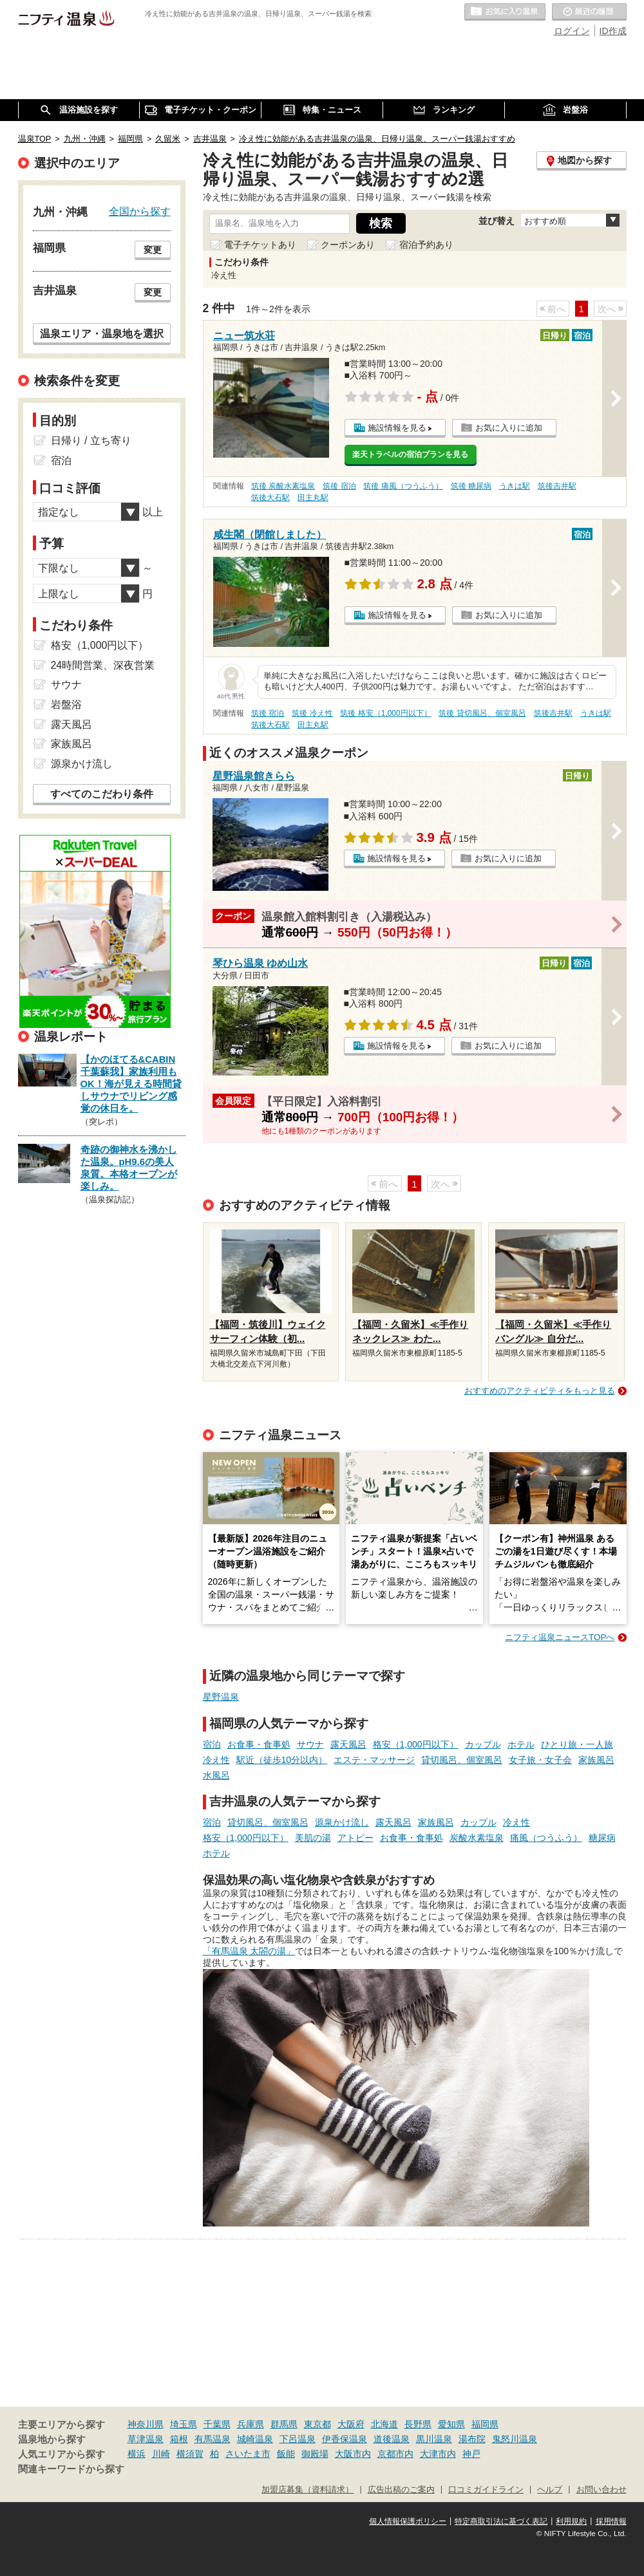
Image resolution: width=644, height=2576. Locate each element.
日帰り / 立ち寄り (91, 440)
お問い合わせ (601, 2489)
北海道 (384, 2424)
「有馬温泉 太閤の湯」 (249, 1951)
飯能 (286, 2454)
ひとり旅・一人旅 (577, 1744)
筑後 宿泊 (339, 485)
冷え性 (216, 1760)
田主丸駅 (313, 497)
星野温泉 (221, 1697)
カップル (483, 1744)
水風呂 (216, 1775)
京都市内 (395, 2454)
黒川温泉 (434, 2439)
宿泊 (212, 1744)
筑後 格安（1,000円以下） (385, 713)
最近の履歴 (589, 12)
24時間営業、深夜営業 (103, 665)
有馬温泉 (212, 2439)
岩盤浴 (66, 704)
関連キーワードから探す (71, 2469)
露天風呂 (348, 1744)
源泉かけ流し (342, 1822)
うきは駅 (514, 485)
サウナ (310, 1744)
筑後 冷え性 (312, 713)
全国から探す (140, 211)
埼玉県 (183, 2424)
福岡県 (484, 2424)
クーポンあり (348, 244)
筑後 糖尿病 (471, 485)
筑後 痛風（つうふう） (402, 485)
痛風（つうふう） (546, 1838)
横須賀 (190, 2454)
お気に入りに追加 (508, 428)
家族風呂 (596, 1760)
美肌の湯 (313, 1838)
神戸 (471, 2454)
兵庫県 (250, 2424)
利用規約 (571, 2521)
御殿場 (314, 2454)
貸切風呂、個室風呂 (461, 1760)
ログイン (572, 31)
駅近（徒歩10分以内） (282, 1760)
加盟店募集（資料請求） (307, 2489)
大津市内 (438, 2454)
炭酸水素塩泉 (477, 1838)
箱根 (179, 2439)
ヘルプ (549, 2489)
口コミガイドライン (486, 2489)
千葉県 (217, 2424)
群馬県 (284, 2424)
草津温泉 (146, 2439)
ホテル (521, 1744)
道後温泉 (392, 2439)
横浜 (137, 2454)
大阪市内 (353, 2454)
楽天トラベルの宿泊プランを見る (410, 454)
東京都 (317, 2424)
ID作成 (613, 31)
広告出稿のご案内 (401, 2489)
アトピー (355, 1838)
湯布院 (472, 2439)
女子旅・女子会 (540, 1760)
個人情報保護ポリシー (407, 2521)
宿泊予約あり (426, 244)
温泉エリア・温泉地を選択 (102, 333)
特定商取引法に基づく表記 (501, 2521)
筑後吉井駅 (557, 485)
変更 (153, 250)
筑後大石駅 (270, 497)
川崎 (161, 2454)
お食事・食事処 (258, 1744)
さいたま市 (247, 2454)
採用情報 (611, 2521)
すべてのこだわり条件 (101, 794)
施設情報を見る (397, 428)
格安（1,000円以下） (416, 1744)
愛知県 (451, 2424)
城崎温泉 (255, 2439)
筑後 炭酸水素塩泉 (283, 485)
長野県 (417, 2424)
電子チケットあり (260, 244)
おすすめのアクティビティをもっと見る (539, 1390)
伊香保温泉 (344, 2439)
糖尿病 (602, 1838)
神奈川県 (146, 2424)
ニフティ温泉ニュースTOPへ (559, 1637)
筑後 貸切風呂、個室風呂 (482, 713)
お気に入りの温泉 (504, 12)
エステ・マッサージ (374, 1760)
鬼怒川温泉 (514, 2439)
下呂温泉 (297, 2439)
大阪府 (351, 2424)
